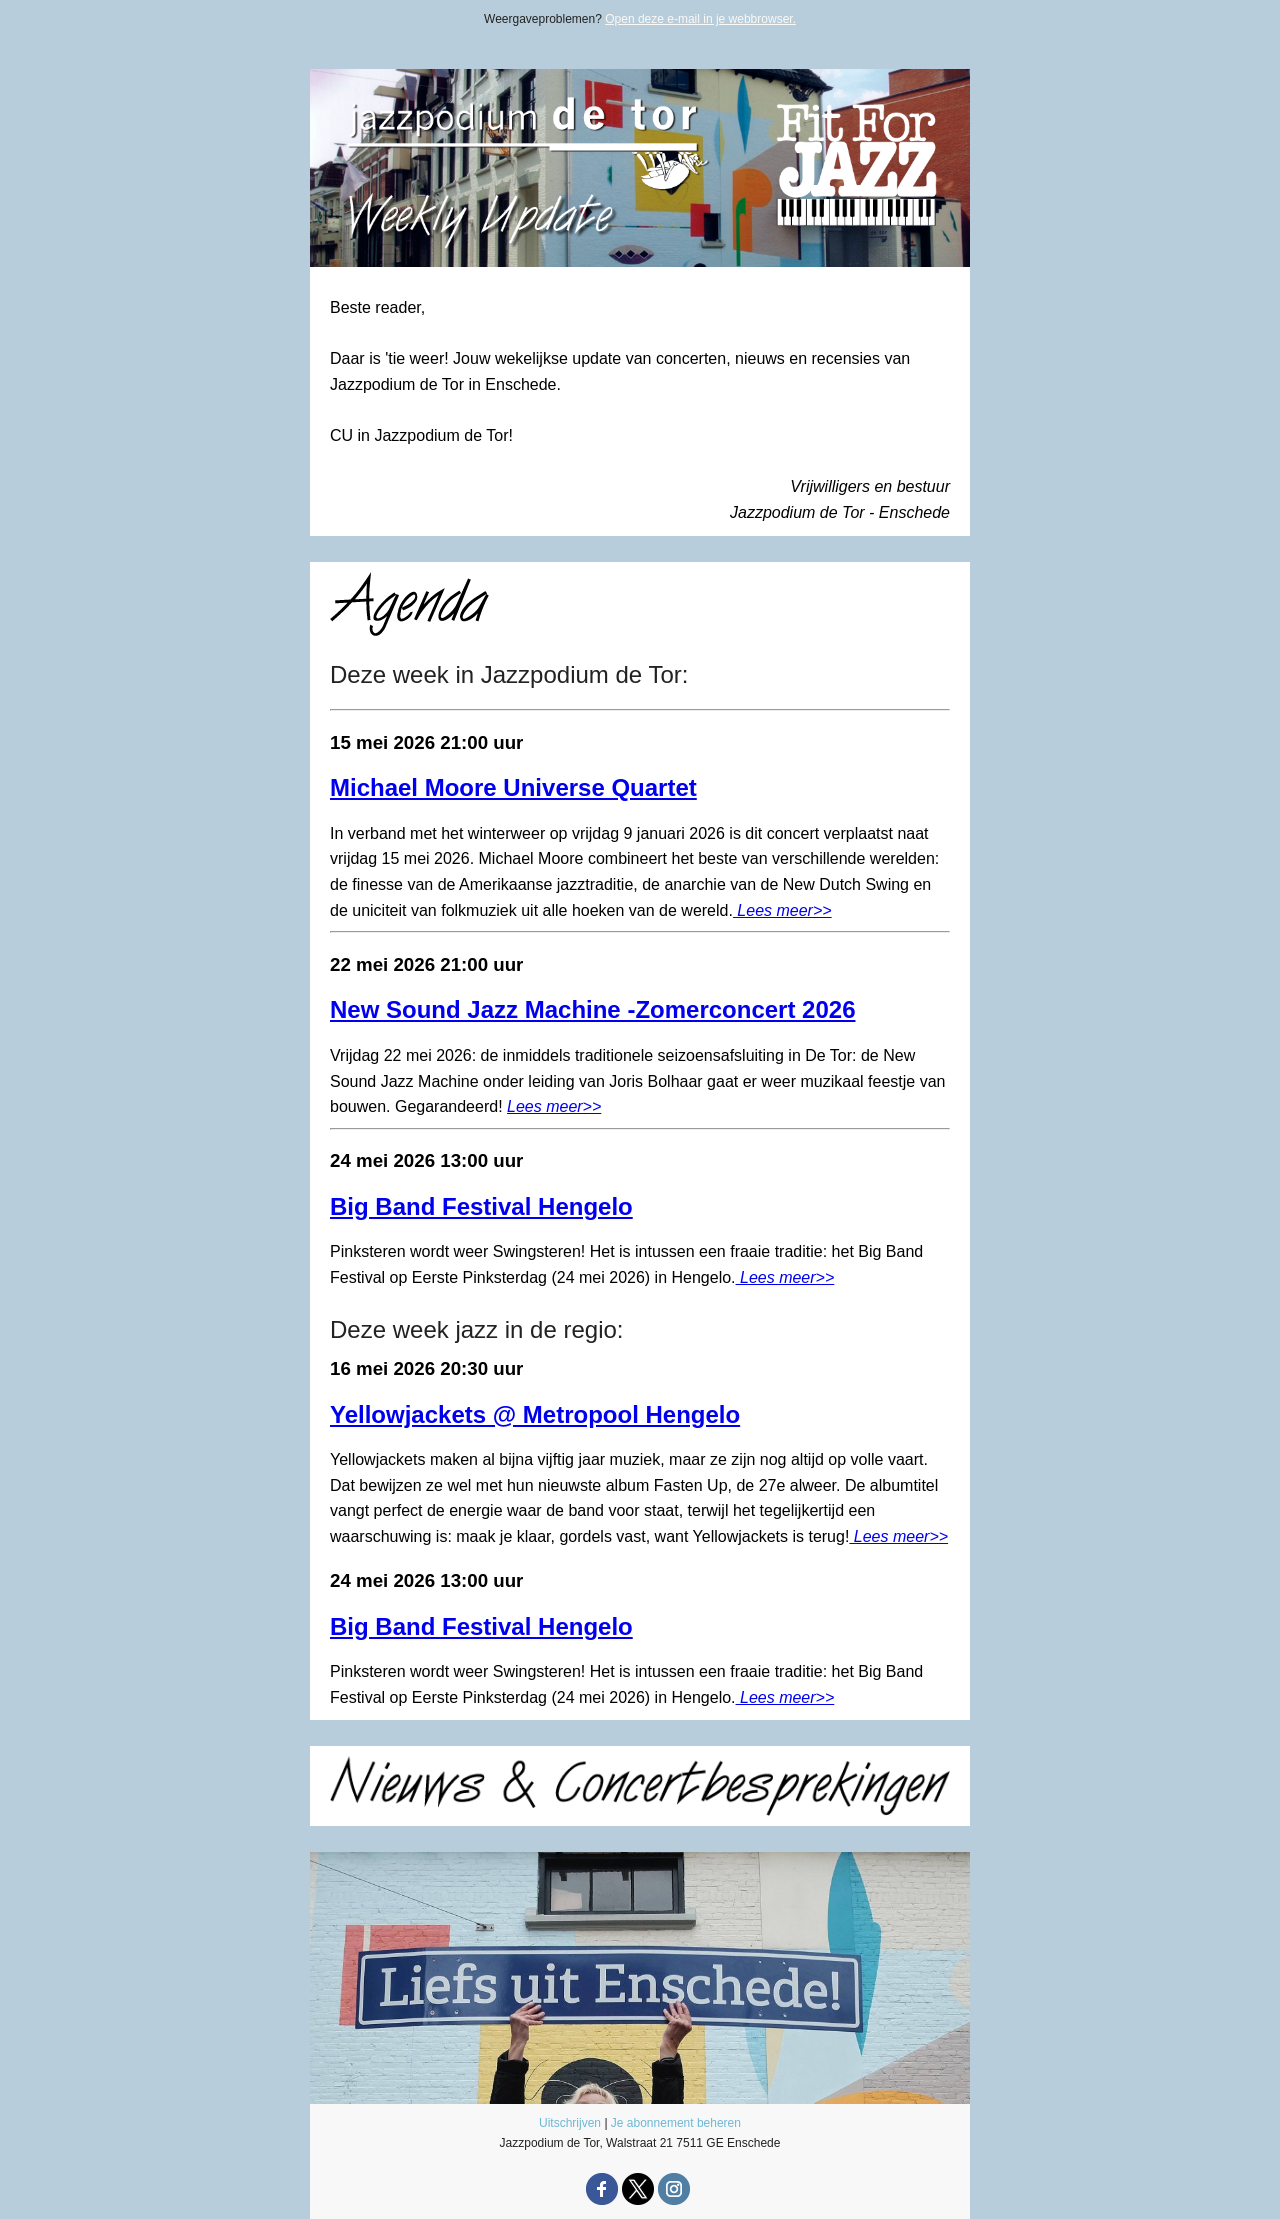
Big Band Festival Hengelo (481, 1206)
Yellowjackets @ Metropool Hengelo (535, 1414)
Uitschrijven (570, 2123)
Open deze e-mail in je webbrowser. (700, 19)
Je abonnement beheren (676, 2123)
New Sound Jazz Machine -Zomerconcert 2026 (592, 1009)
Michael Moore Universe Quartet (513, 787)
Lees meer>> (782, 910)
